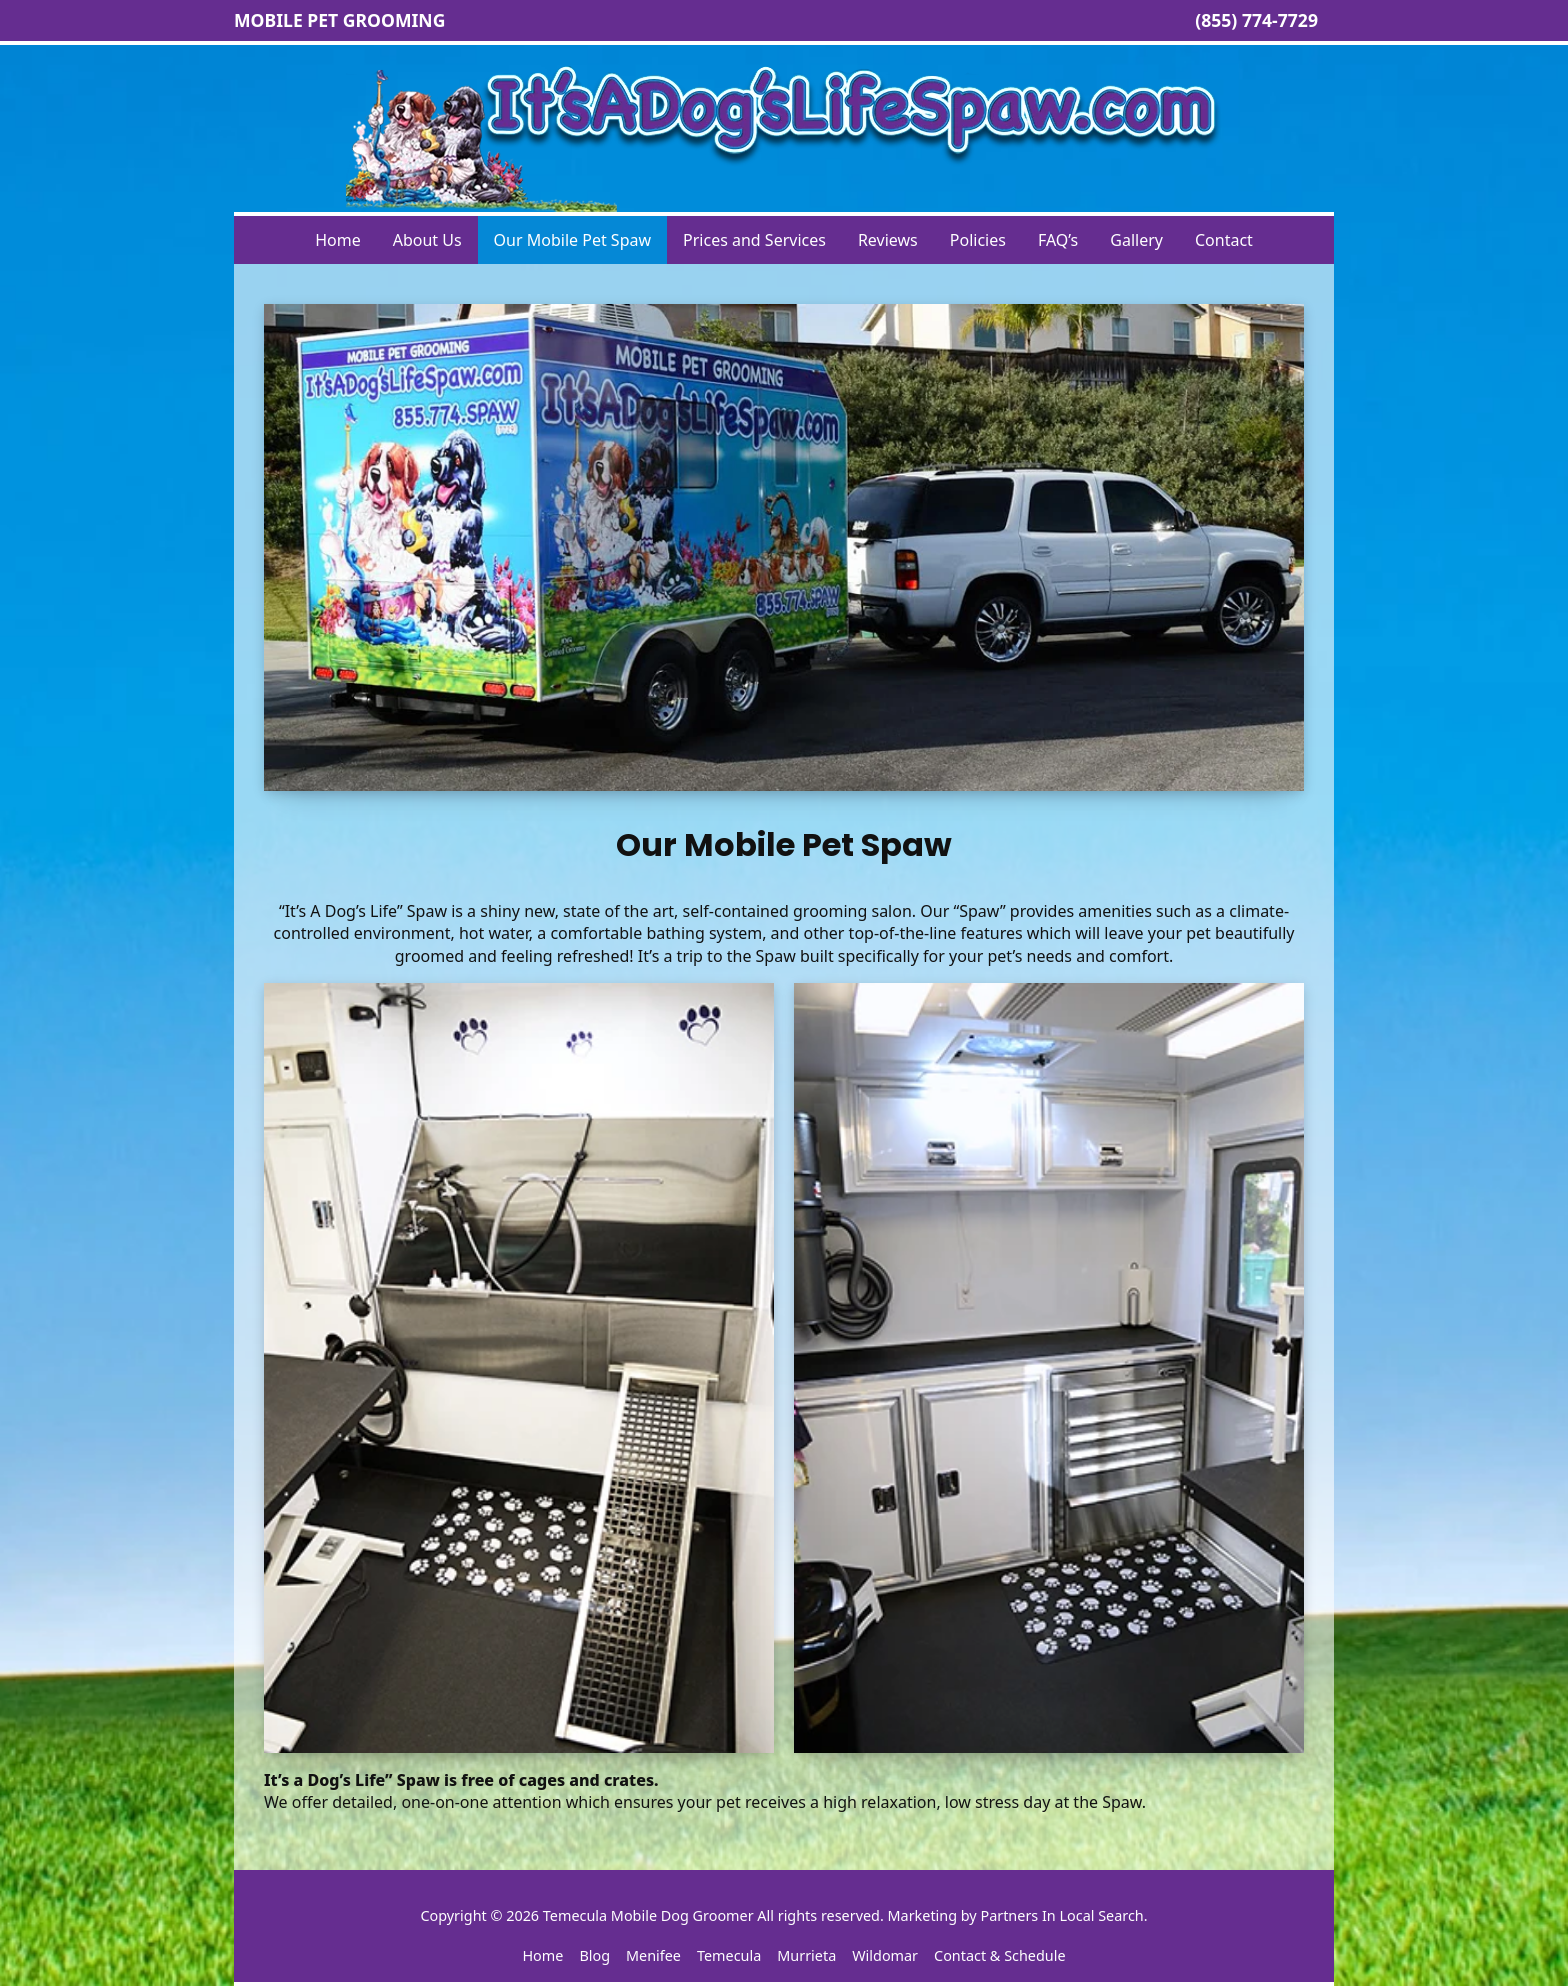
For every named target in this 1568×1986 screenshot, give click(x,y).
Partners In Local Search (1061, 1915)
